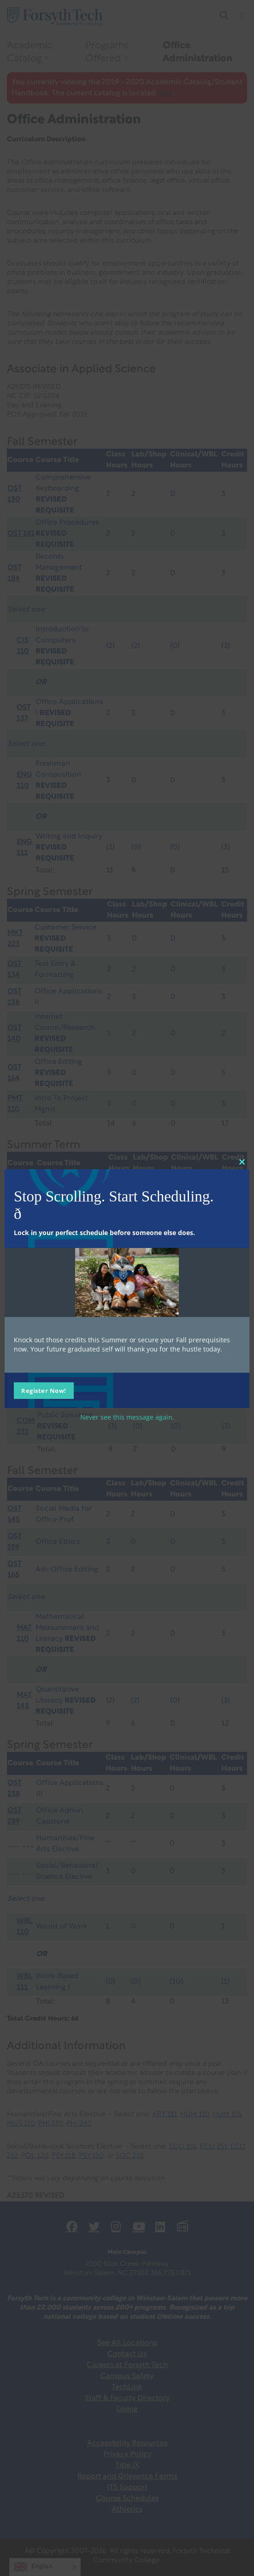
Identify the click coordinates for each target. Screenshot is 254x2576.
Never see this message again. (127, 1416)
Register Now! (43, 1390)
